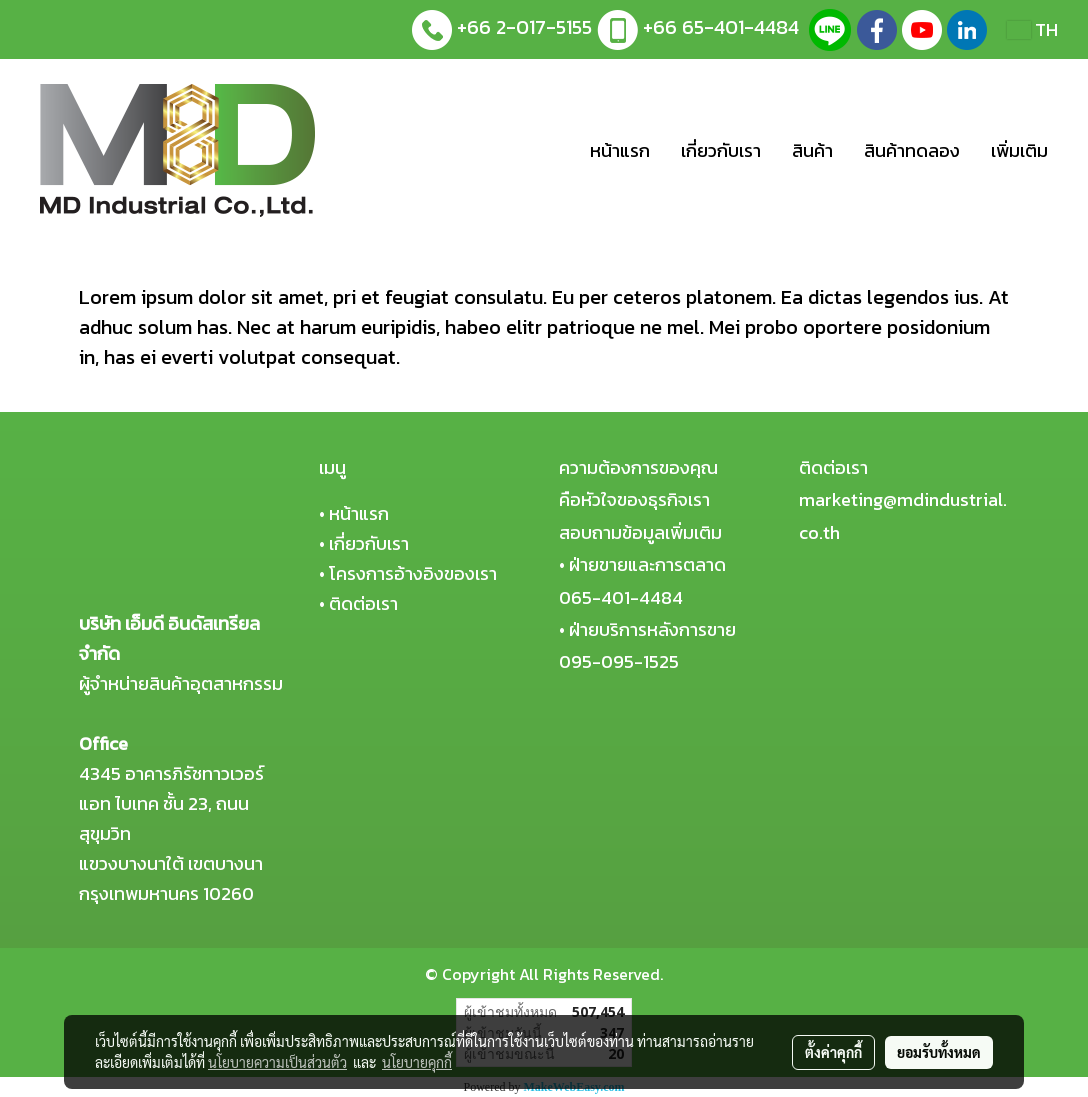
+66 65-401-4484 (721, 27)
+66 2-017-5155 (524, 27)
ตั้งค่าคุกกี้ (833, 1052)
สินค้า (812, 150)
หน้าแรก (620, 150)
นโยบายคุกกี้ (417, 1062)
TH (1032, 29)
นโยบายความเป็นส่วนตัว (277, 1062)
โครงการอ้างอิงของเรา (413, 573)
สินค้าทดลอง (912, 150)
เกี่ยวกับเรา (721, 150)
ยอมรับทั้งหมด (939, 1052)
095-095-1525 (619, 661)
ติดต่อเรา (363, 603)
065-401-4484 (621, 597)
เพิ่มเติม (1019, 150)
